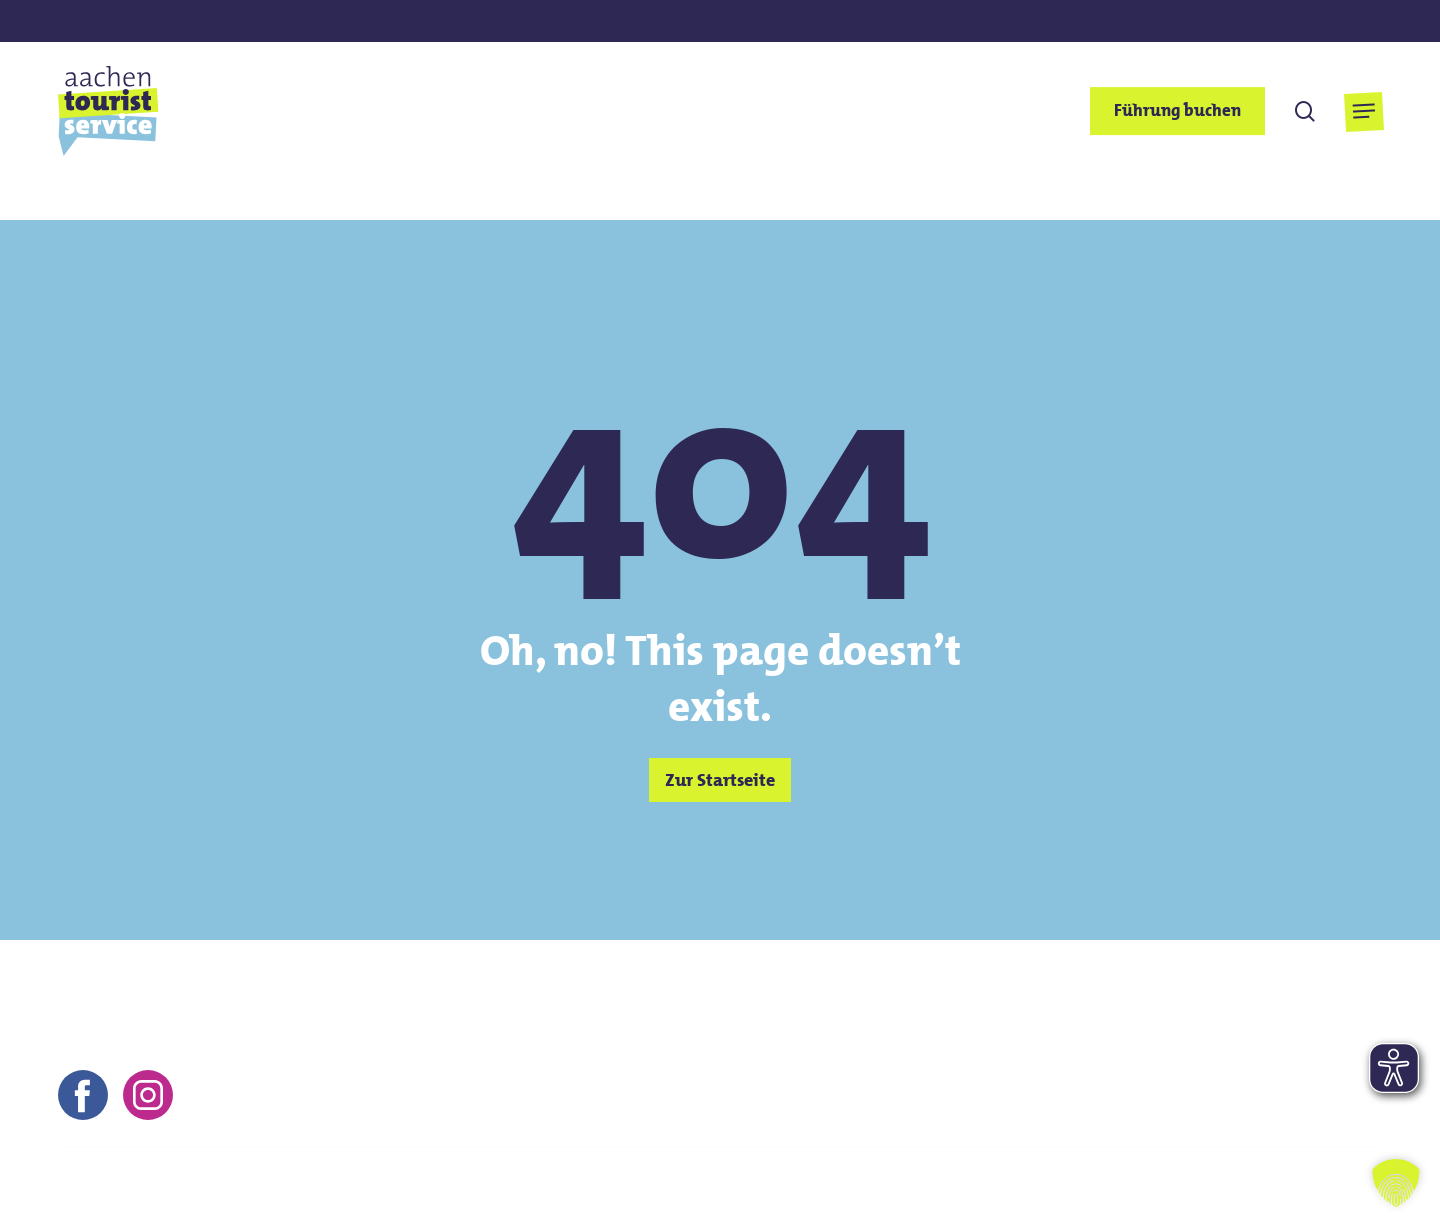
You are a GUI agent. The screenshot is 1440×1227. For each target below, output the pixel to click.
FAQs (1143, 1187)
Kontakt (778, 1187)
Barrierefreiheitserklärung (1285, 1187)
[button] (1363, 111)
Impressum (875, 1187)
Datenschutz (1050, 1187)
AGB (960, 1187)
